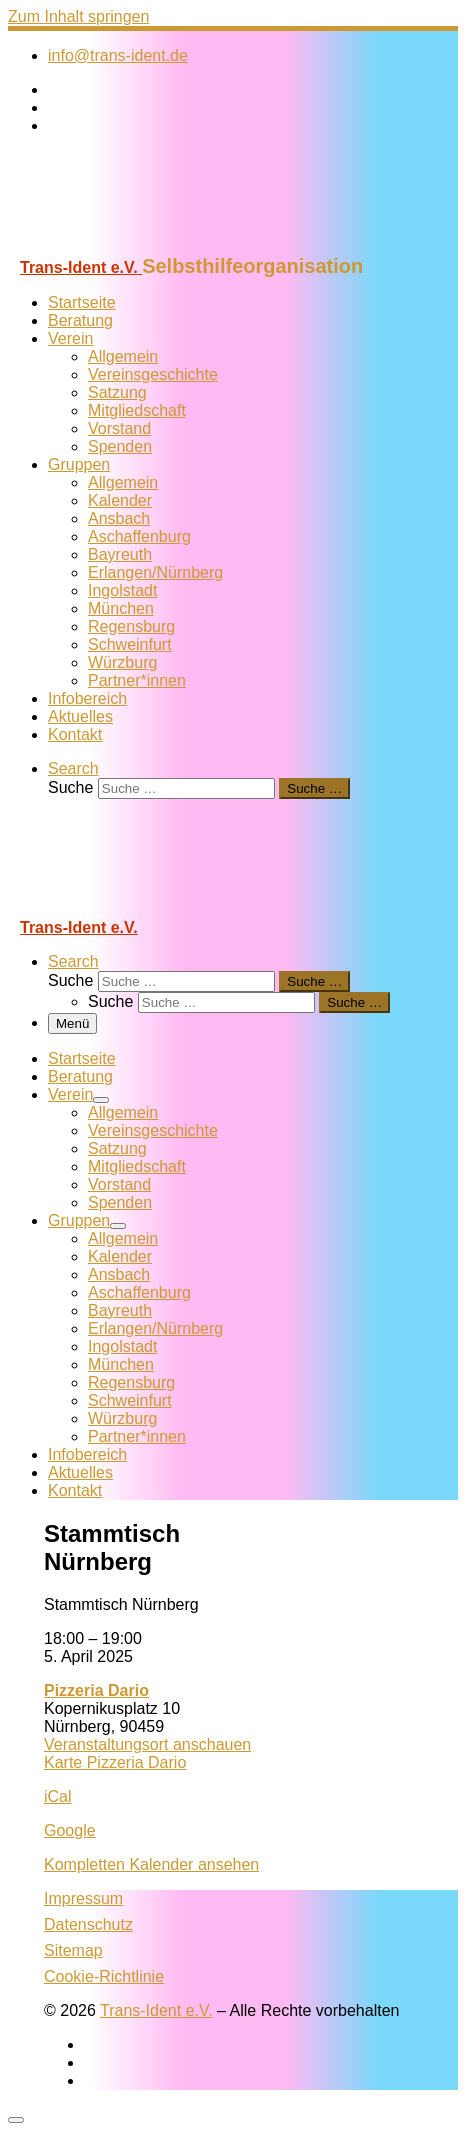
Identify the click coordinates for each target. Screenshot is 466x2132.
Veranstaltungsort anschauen (147, 1744)
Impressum (83, 1898)
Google (70, 1830)
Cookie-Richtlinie (104, 1976)
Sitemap (73, 1950)
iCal (58, 1796)
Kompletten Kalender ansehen (151, 1864)
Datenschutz (88, 1924)
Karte (115, 1762)
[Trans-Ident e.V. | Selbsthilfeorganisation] (133, 245)
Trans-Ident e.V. (156, 2010)
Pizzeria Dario (96, 1690)
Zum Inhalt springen (78, 16)
